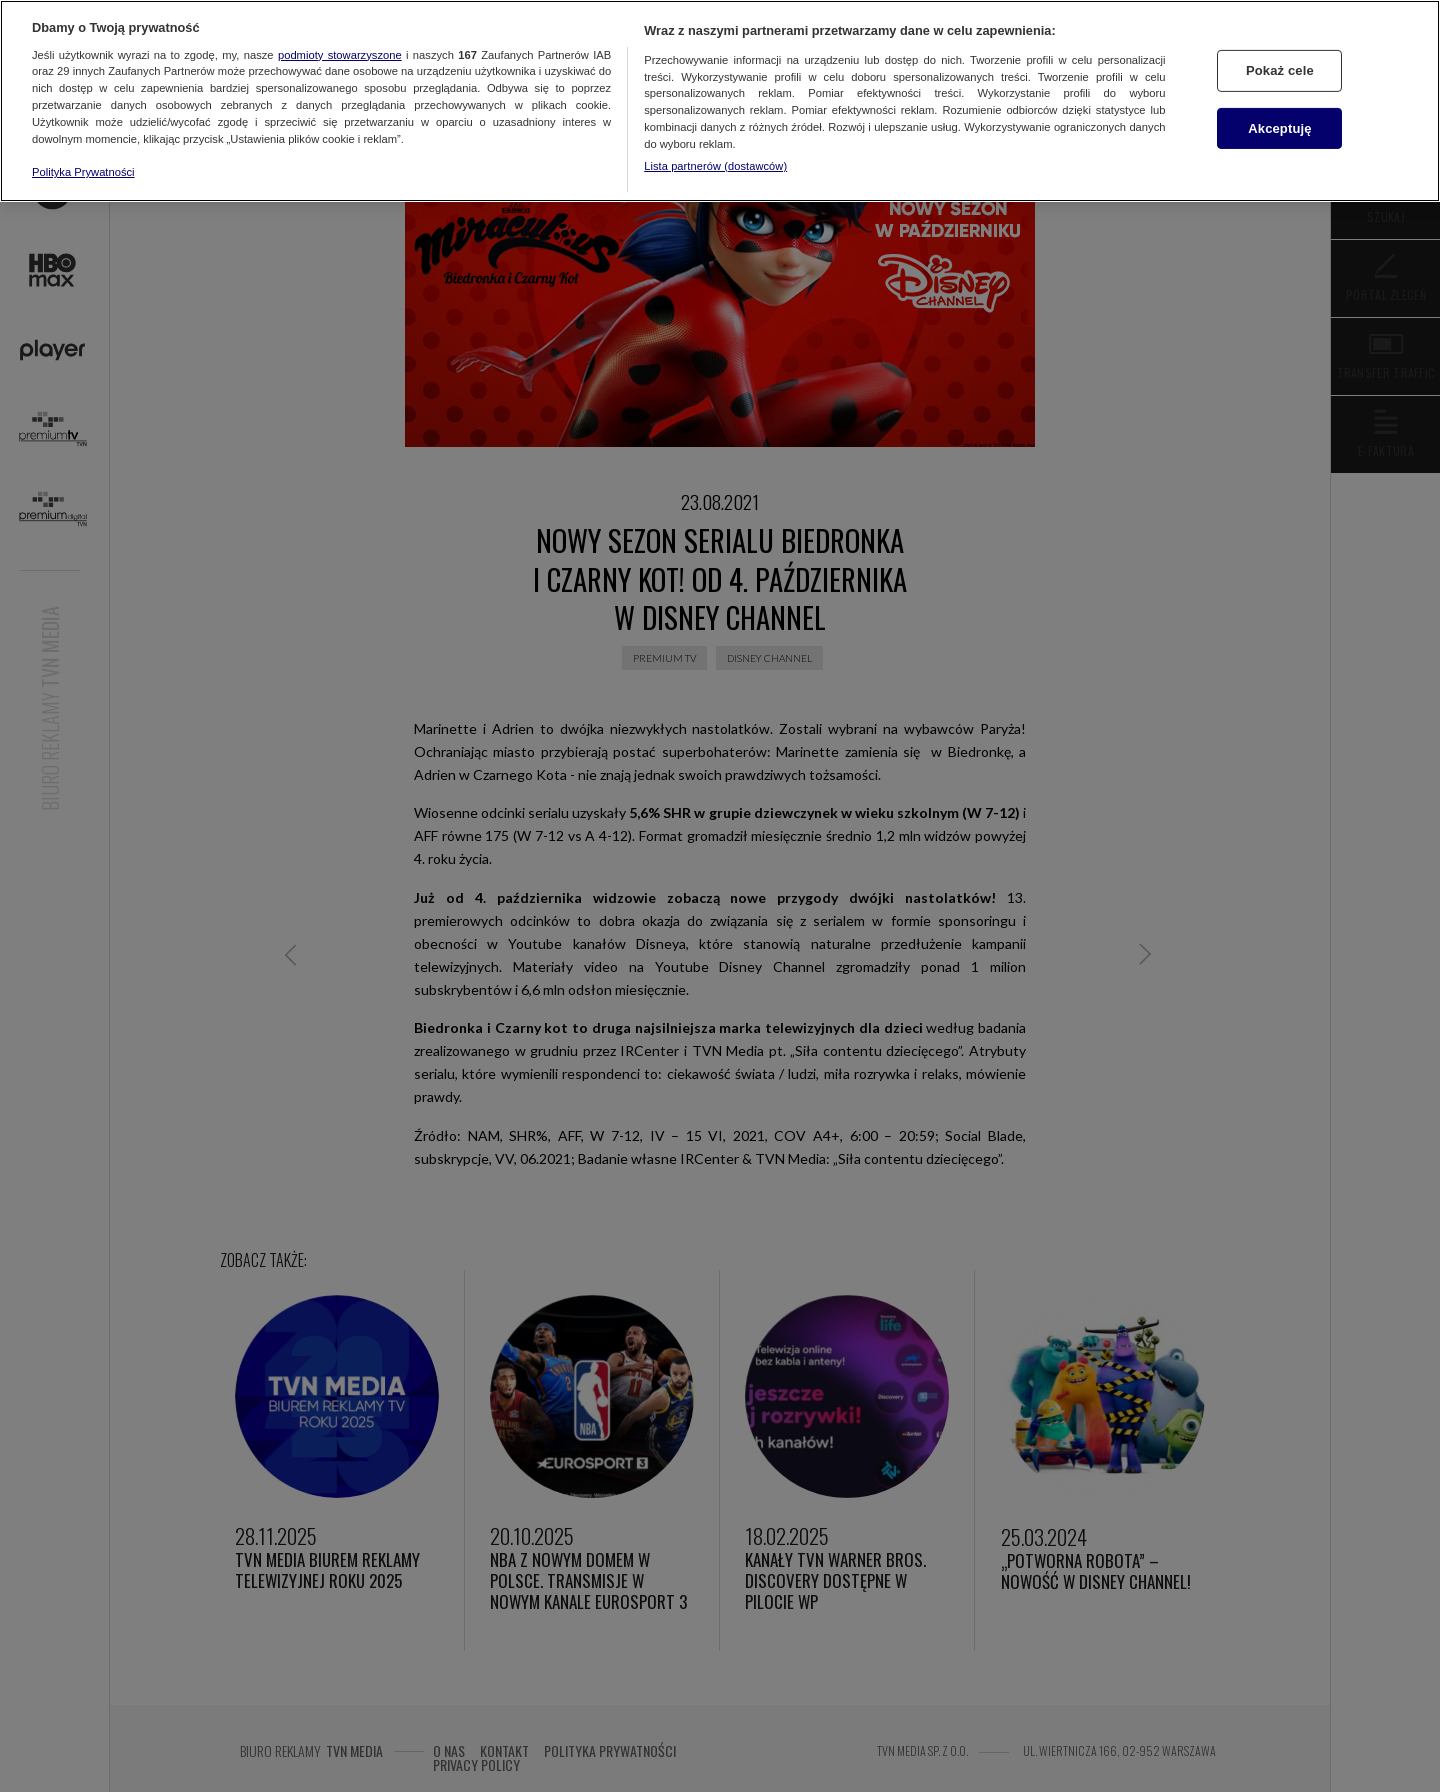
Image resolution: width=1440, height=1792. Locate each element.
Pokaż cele (1280, 70)
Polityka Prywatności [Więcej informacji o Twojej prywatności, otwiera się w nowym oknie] (83, 172)
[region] (720, 101)
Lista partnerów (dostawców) (715, 166)
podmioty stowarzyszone (340, 55)
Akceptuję (1279, 128)
